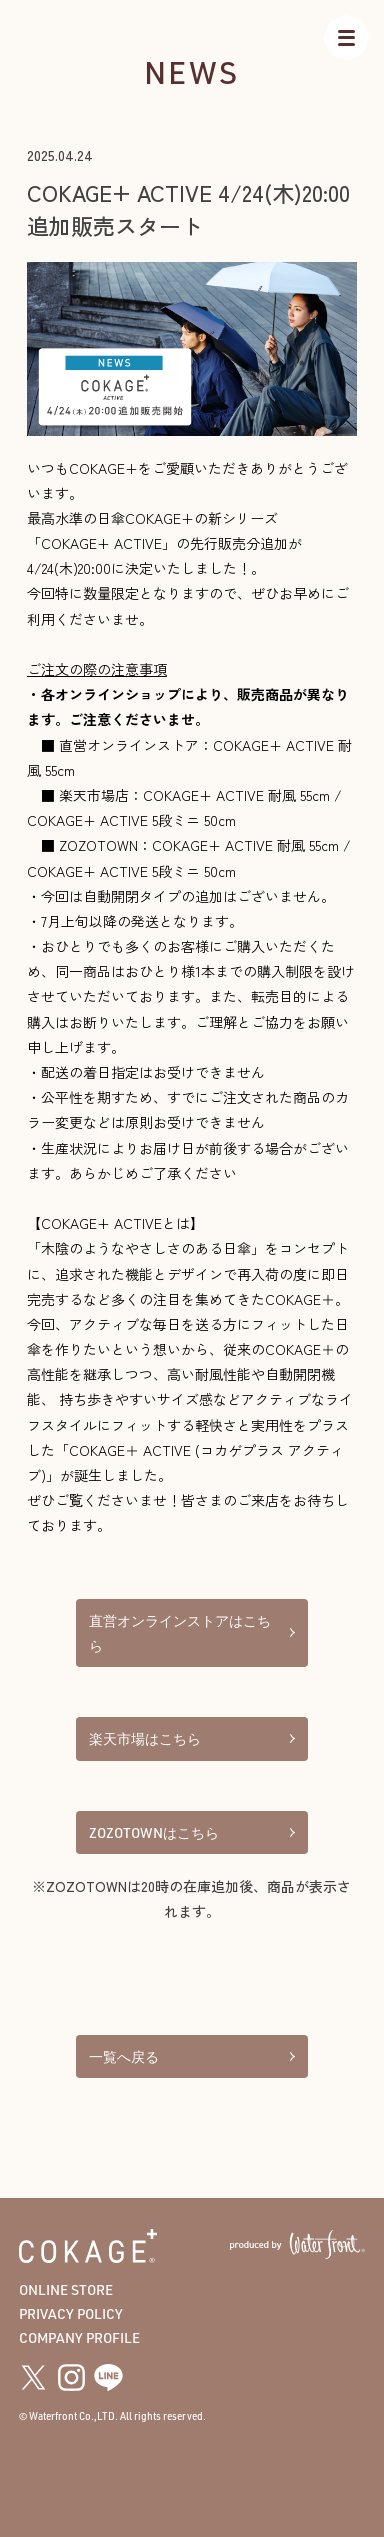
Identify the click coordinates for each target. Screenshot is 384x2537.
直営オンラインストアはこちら (191, 1633)
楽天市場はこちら (191, 1738)
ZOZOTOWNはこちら (191, 1832)
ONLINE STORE (66, 2289)
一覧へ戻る (191, 2056)
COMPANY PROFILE (79, 2337)
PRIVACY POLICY (71, 2313)
